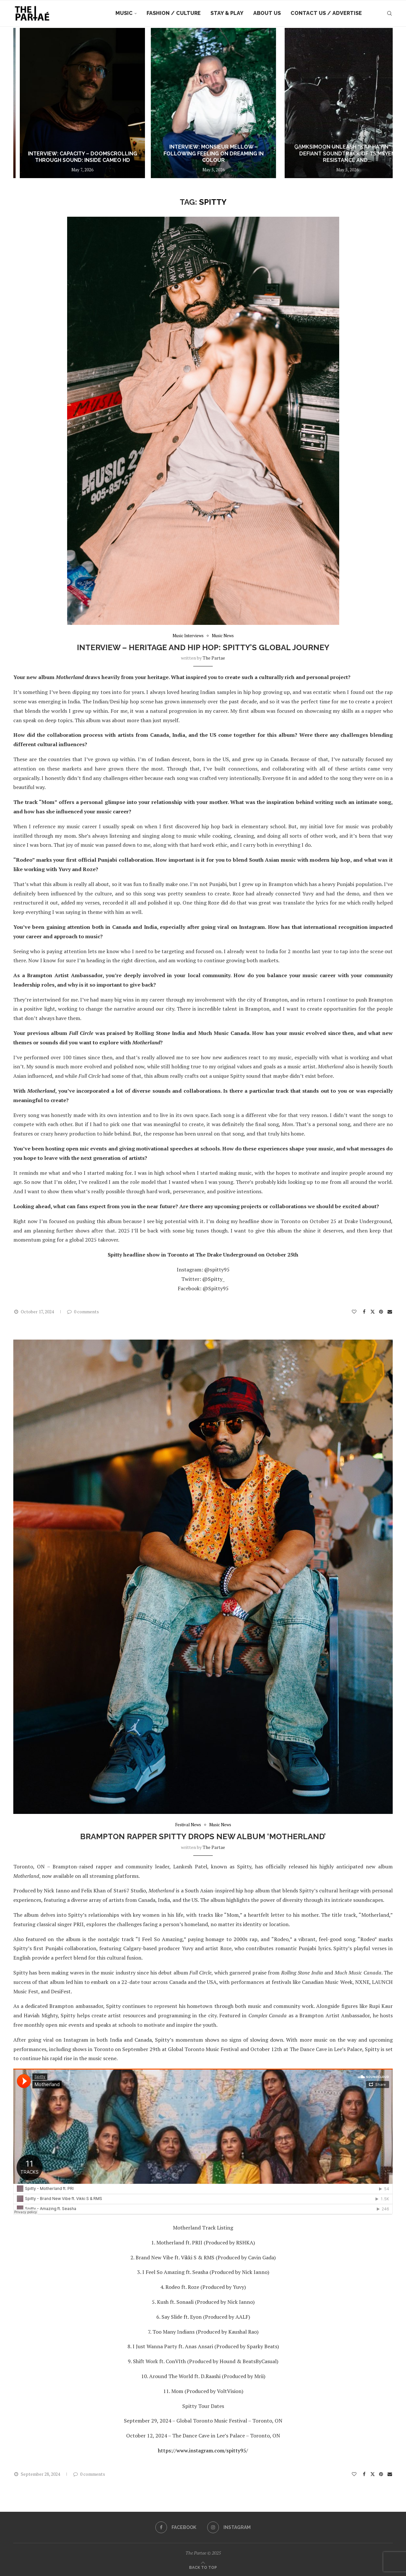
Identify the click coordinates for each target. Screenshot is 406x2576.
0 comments (83, 1311)
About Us (267, 13)
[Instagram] (229, 2527)
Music (124, 13)
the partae (214, 658)
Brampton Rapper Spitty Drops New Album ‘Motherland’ (203, 1836)
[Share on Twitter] (372, 1311)
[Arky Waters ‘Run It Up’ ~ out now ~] (75, 103)
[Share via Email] (390, 1311)
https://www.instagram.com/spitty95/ (203, 2450)
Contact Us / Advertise (326, 13)
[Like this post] (354, 1311)
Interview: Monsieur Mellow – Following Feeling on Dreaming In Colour (330, 154)
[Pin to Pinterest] (381, 1311)
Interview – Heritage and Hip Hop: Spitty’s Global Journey (203, 647)
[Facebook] (175, 2527)
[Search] (389, 13)
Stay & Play (227, 13)
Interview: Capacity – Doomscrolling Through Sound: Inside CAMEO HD (203, 157)
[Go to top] (203, 2566)
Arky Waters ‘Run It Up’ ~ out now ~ (76, 160)
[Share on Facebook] (364, 1311)
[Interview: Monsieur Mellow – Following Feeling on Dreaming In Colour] (329, 103)
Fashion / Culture (174, 13)
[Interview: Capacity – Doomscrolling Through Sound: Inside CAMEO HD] (203, 103)
